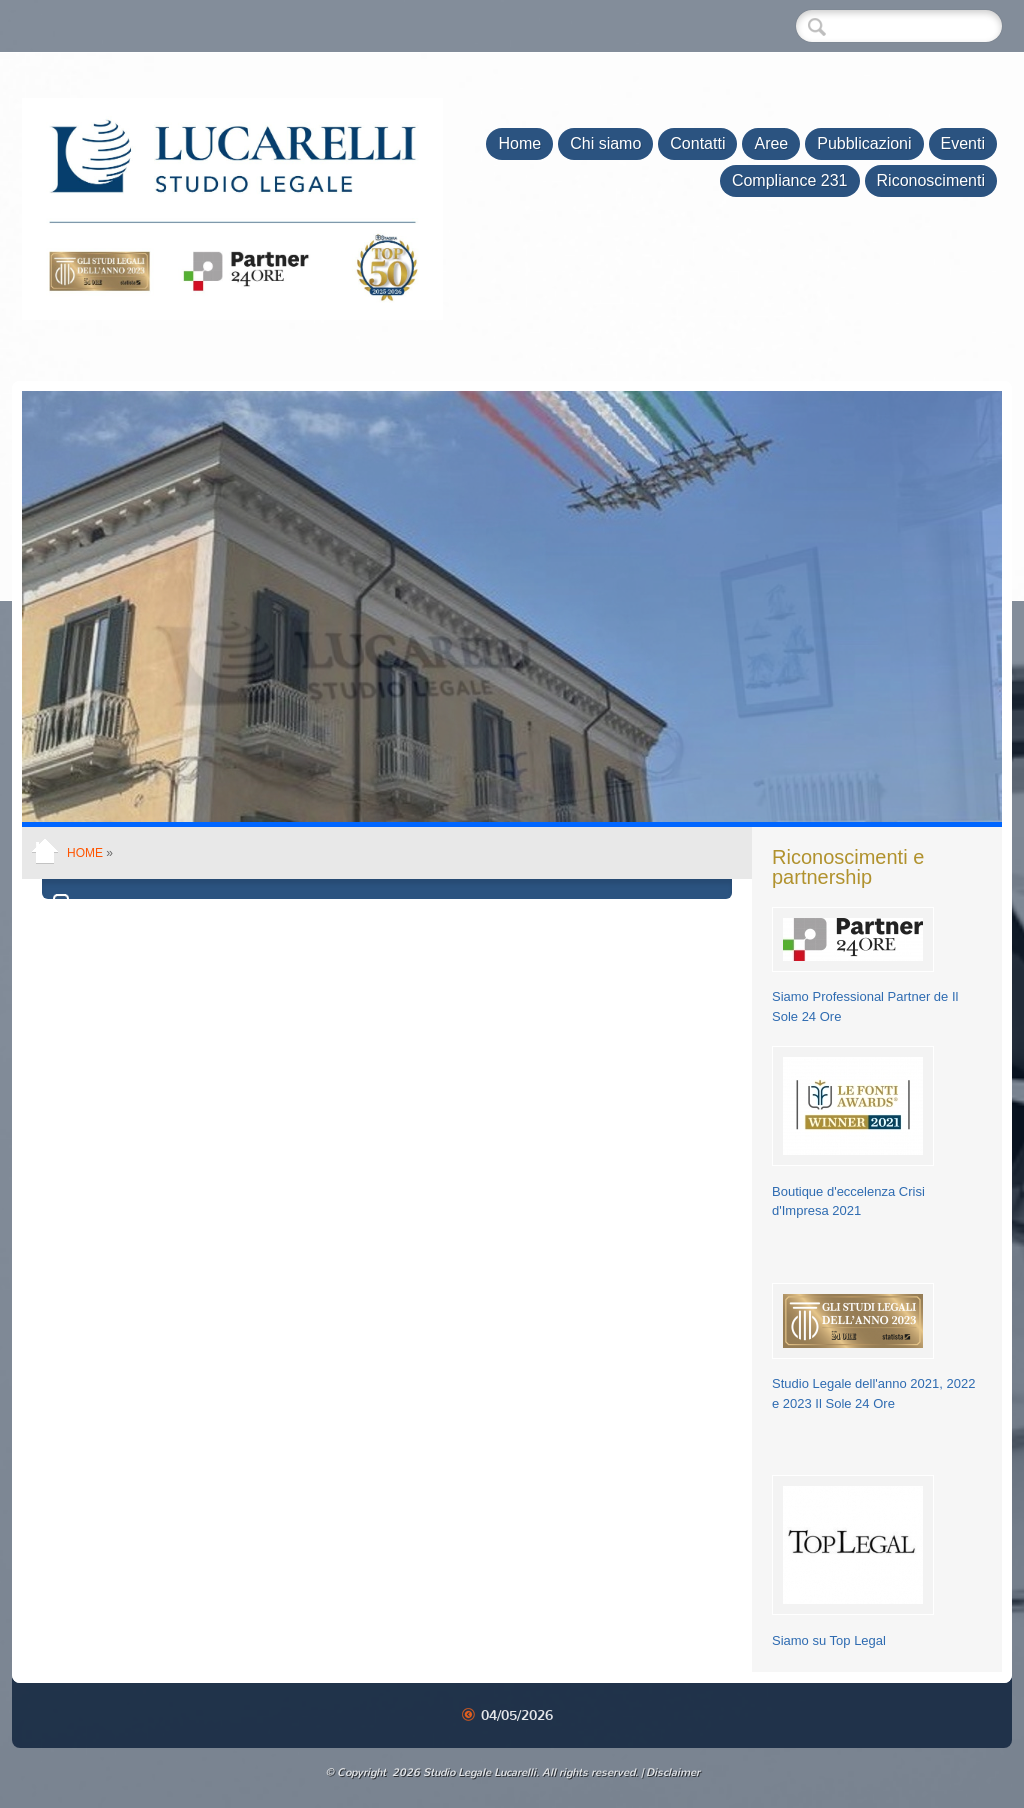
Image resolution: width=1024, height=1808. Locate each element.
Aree (771, 143)
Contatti (697, 143)
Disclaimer (673, 1772)
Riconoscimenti (931, 180)
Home (519, 143)
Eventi (963, 143)
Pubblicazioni (864, 143)
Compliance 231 (790, 180)
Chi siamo (605, 143)
